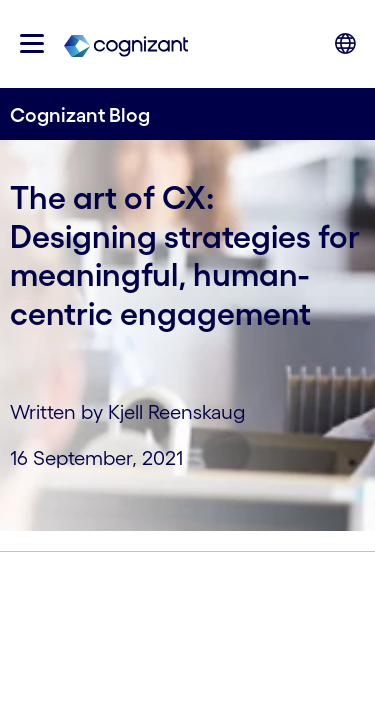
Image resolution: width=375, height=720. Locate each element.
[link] (126, 44)
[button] (32, 43)
